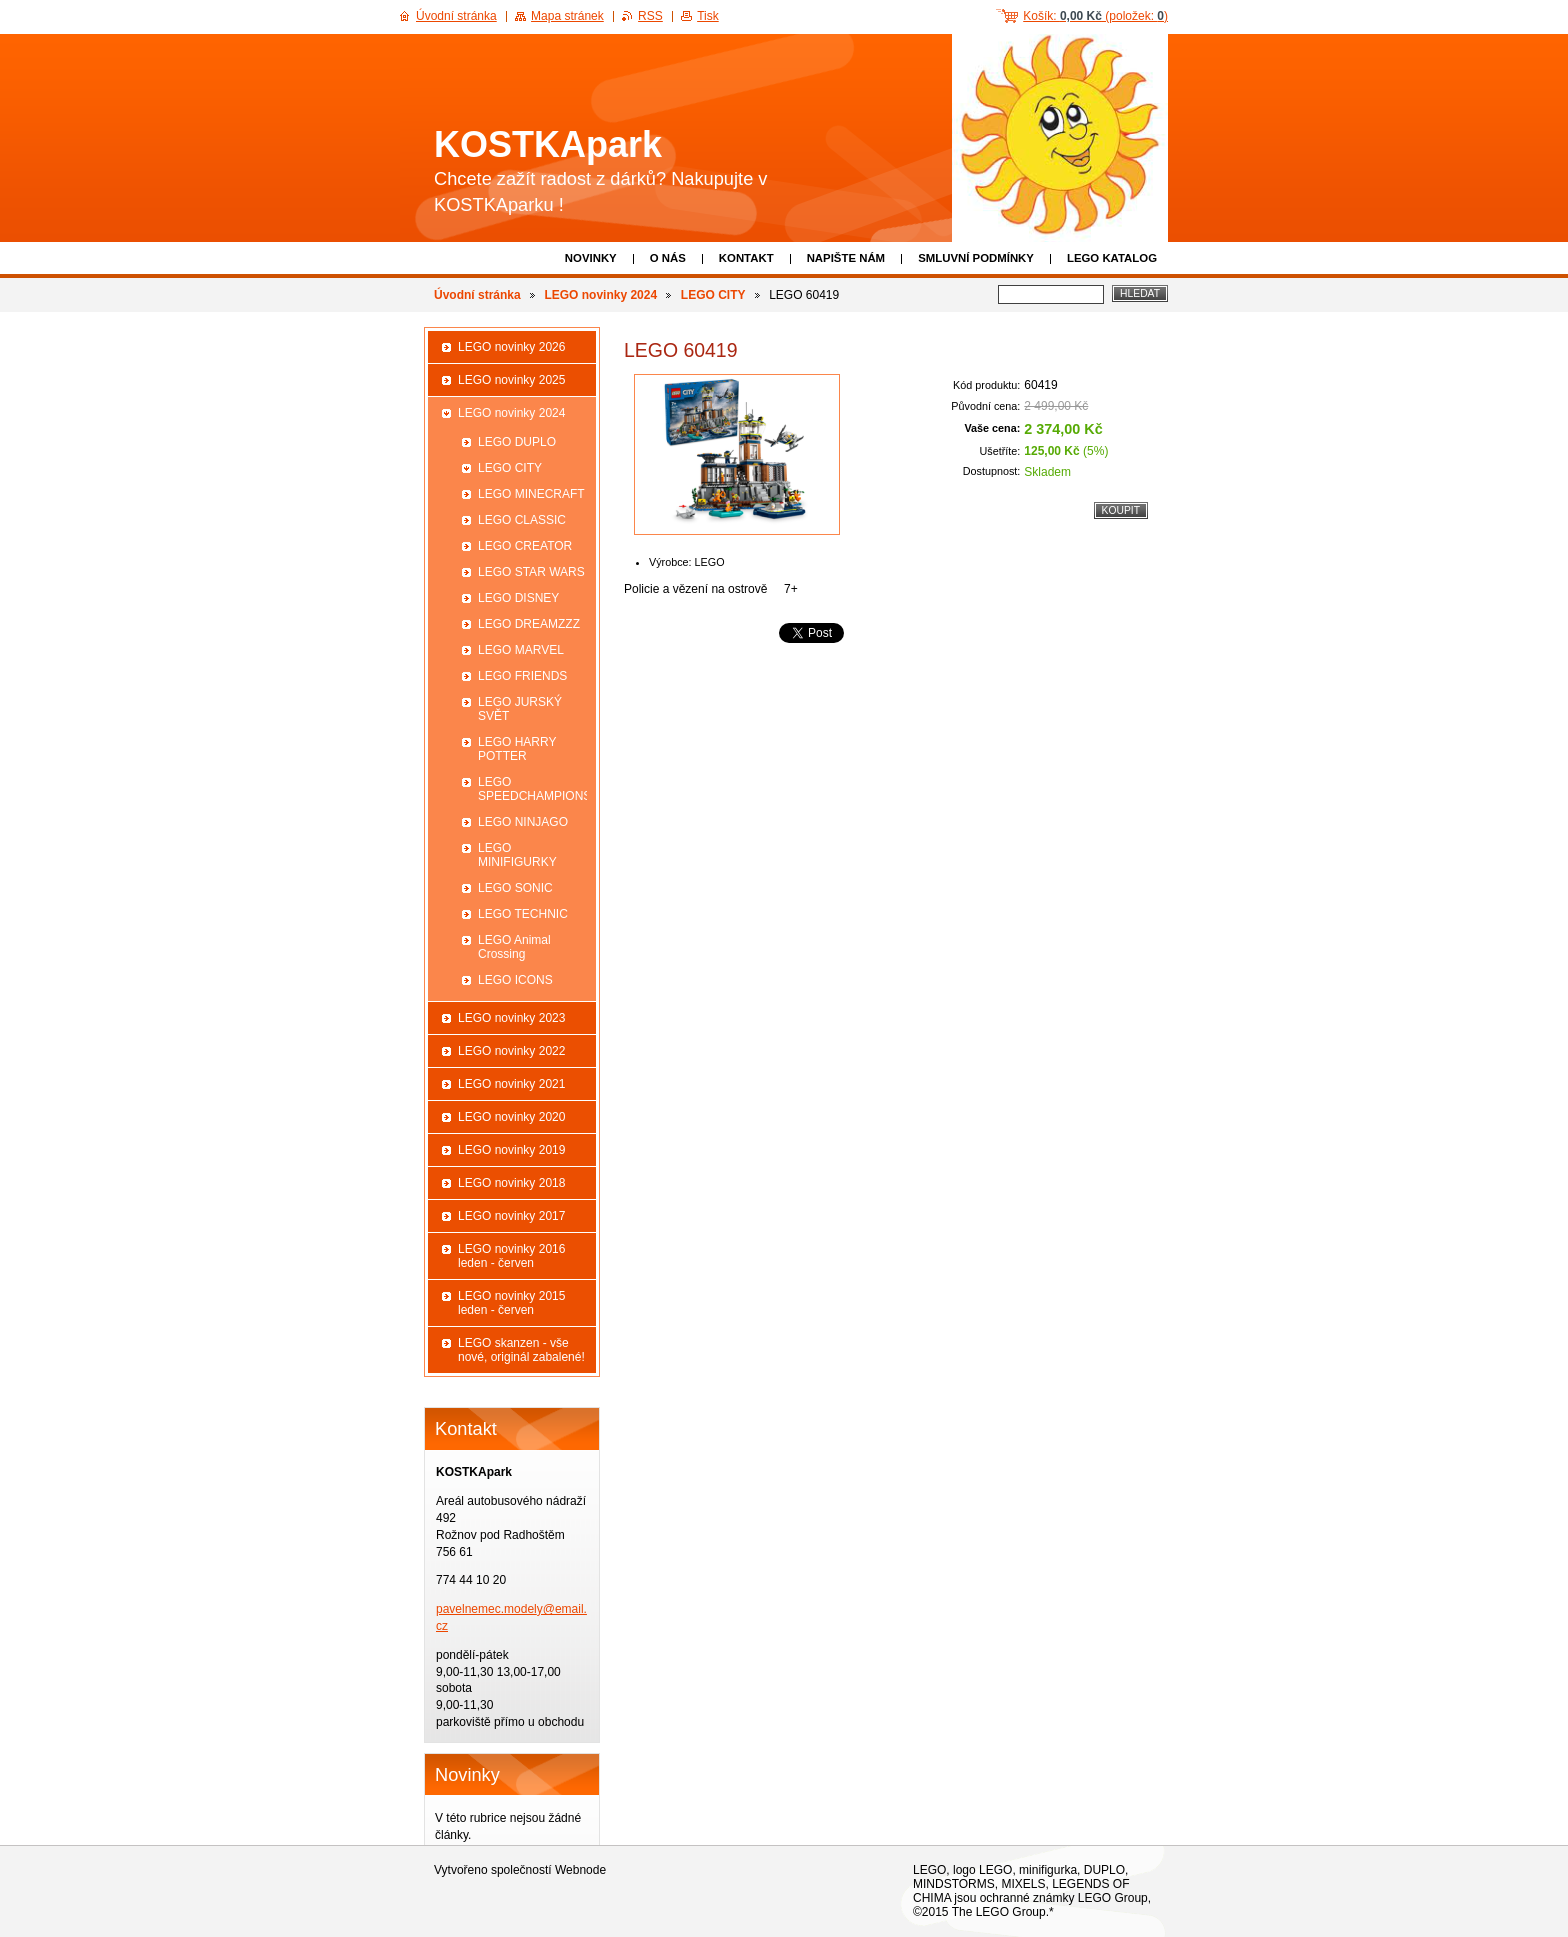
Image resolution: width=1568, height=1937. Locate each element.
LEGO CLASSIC (522, 520)
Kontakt (746, 258)
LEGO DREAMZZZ (529, 624)
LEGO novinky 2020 (511, 1117)
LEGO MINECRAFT (531, 494)
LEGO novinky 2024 (600, 295)
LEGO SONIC (515, 888)
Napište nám (846, 258)
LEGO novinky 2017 (511, 1216)
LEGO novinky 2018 (511, 1183)
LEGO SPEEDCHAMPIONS (532, 789)
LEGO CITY (713, 295)
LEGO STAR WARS (531, 572)
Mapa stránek (567, 16)
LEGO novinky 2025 (511, 380)
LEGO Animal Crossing (514, 947)
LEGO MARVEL (521, 650)
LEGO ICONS (515, 980)
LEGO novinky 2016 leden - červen (511, 1256)
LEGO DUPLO (517, 442)
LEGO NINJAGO (523, 822)
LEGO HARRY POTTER (517, 749)
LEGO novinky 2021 (511, 1084)
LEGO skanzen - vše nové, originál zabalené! (521, 1350)
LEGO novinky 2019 (511, 1150)
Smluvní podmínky (976, 258)
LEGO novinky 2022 (511, 1051)
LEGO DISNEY (518, 598)
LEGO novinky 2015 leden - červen (511, 1303)
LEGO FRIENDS (522, 676)
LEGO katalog (1112, 258)
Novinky (591, 258)
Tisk (708, 16)
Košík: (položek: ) (1095, 16)
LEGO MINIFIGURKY (517, 855)
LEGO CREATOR (525, 546)
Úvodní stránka (477, 295)
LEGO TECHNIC (523, 914)
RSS (650, 16)
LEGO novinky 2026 (511, 347)
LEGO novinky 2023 (511, 1018)
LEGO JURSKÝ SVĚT (520, 709)
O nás (668, 258)
